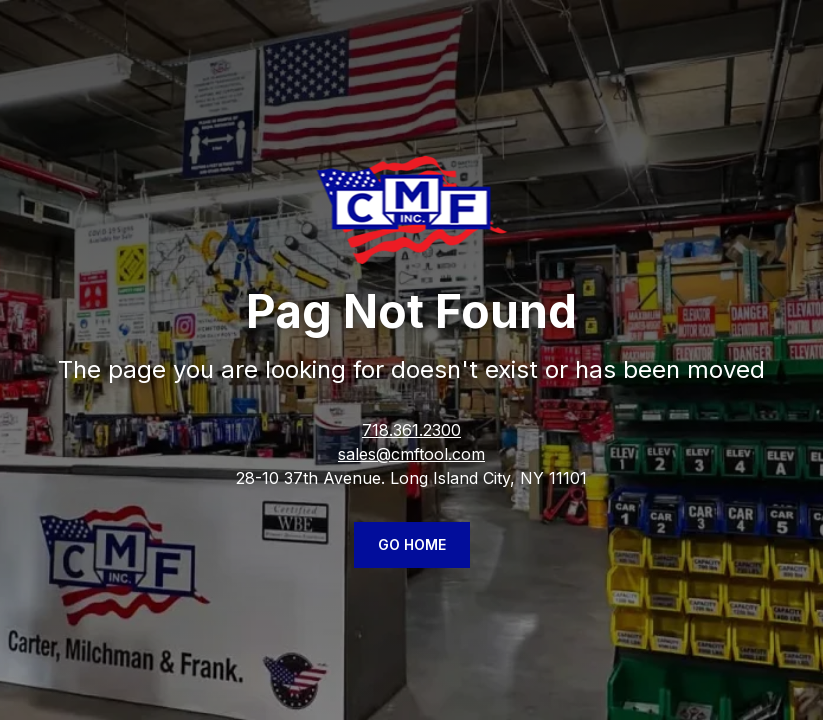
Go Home (412, 544)
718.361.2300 (411, 430)
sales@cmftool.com (411, 454)
